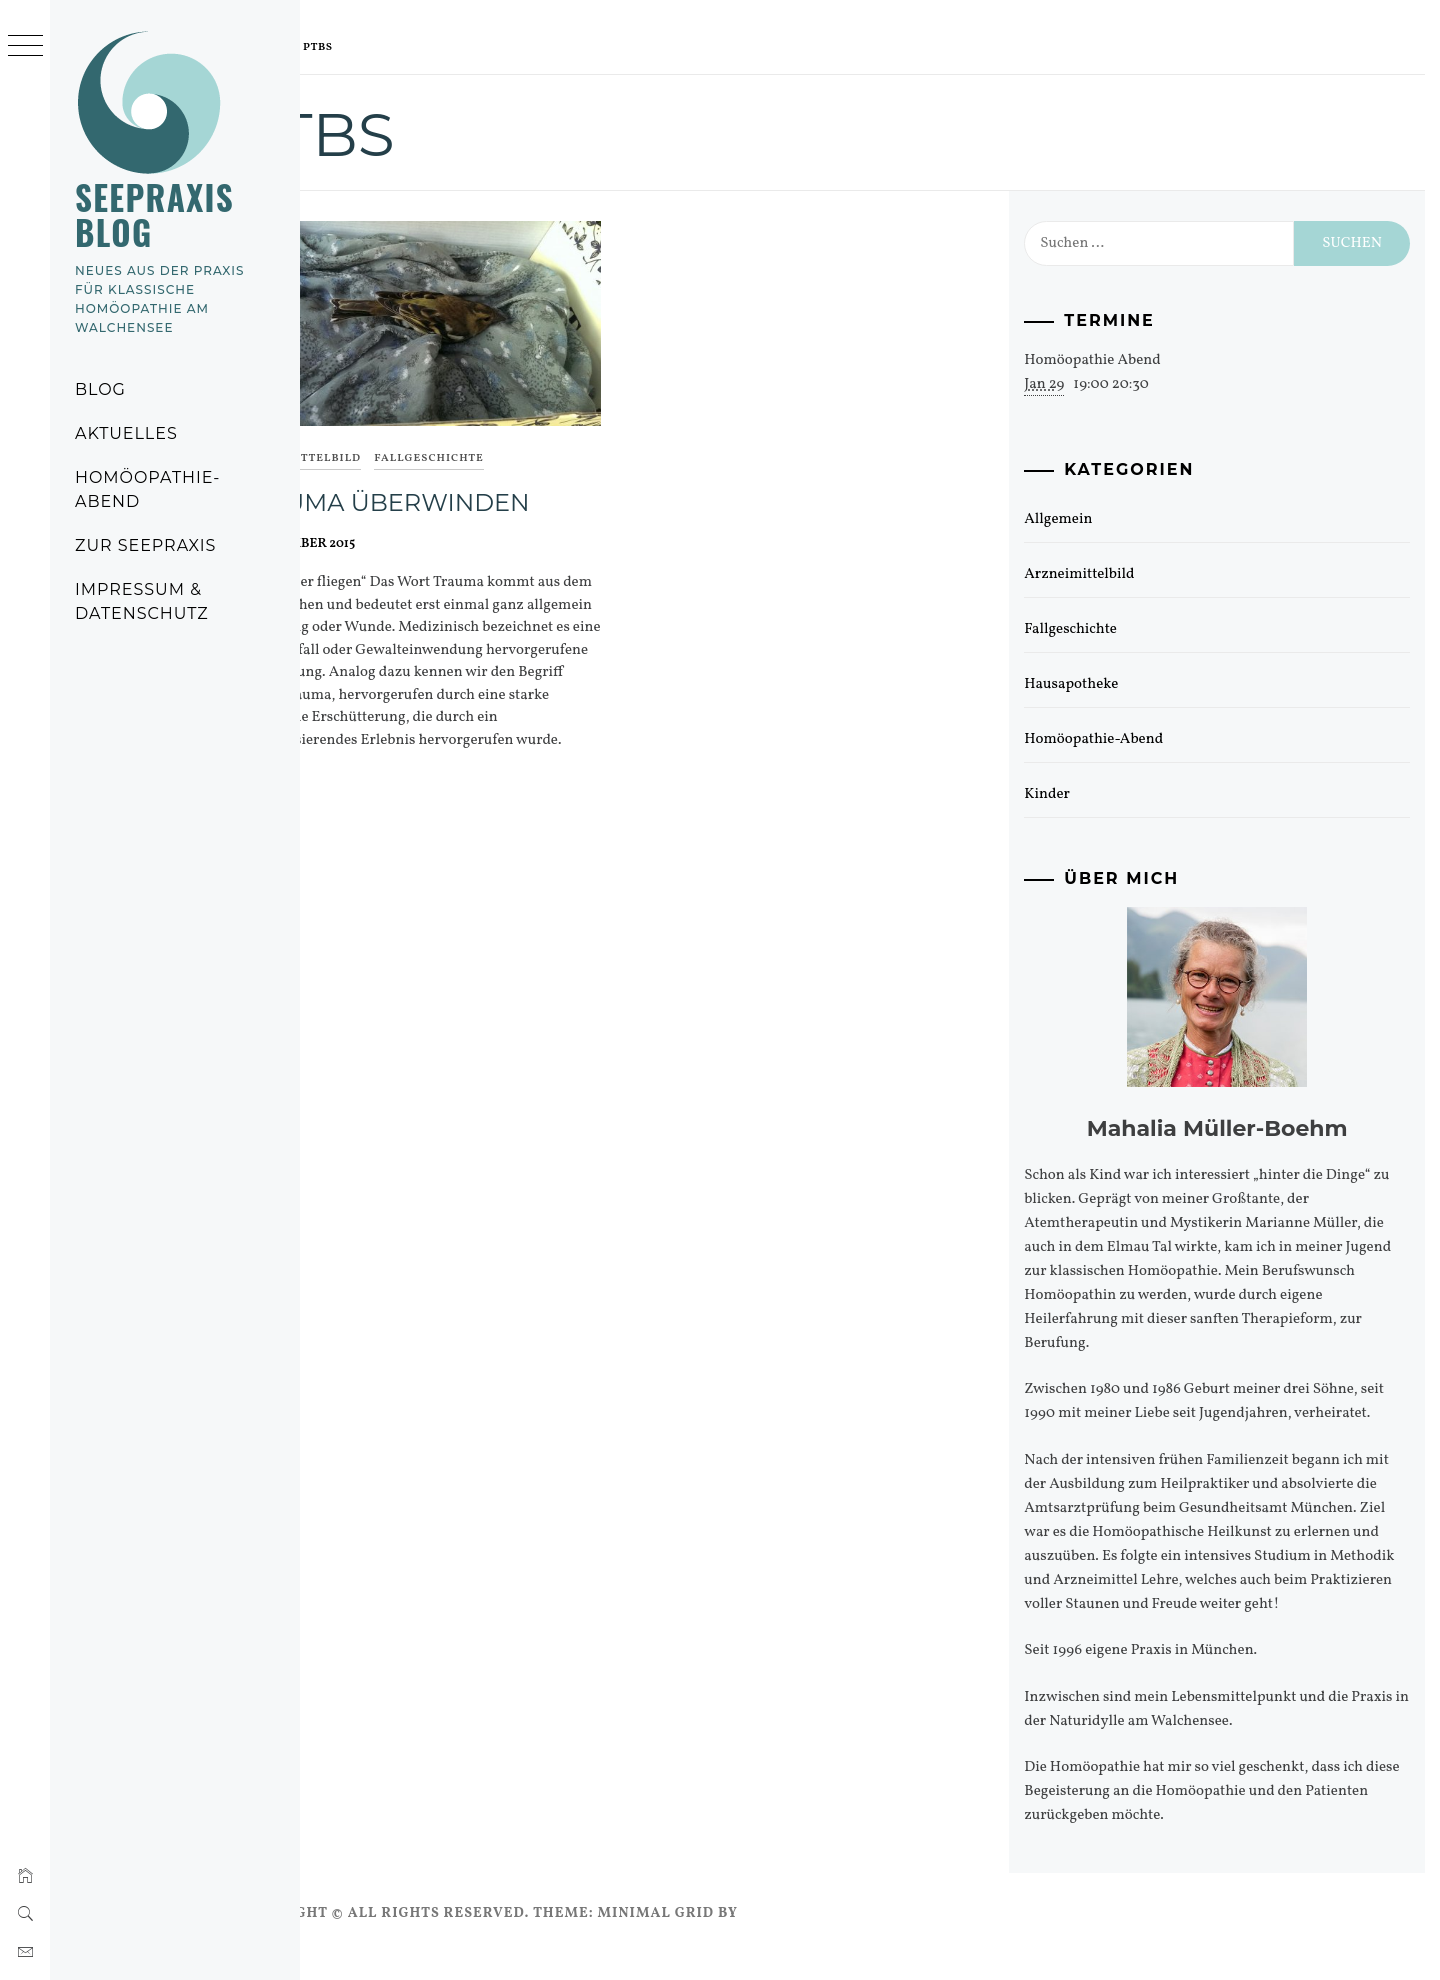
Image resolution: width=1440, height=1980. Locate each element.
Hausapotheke (1099, 684)
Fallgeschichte (507, 444)
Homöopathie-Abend (147, 489)
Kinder (1075, 794)
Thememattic (876, 1937)
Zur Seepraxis (145, 545)
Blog (100, 389)
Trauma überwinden (461, 487)
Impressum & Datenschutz (142, 601)
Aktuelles (126, 433)
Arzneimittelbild (377, 444)
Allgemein (1086, 519)
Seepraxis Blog (154, 215)
